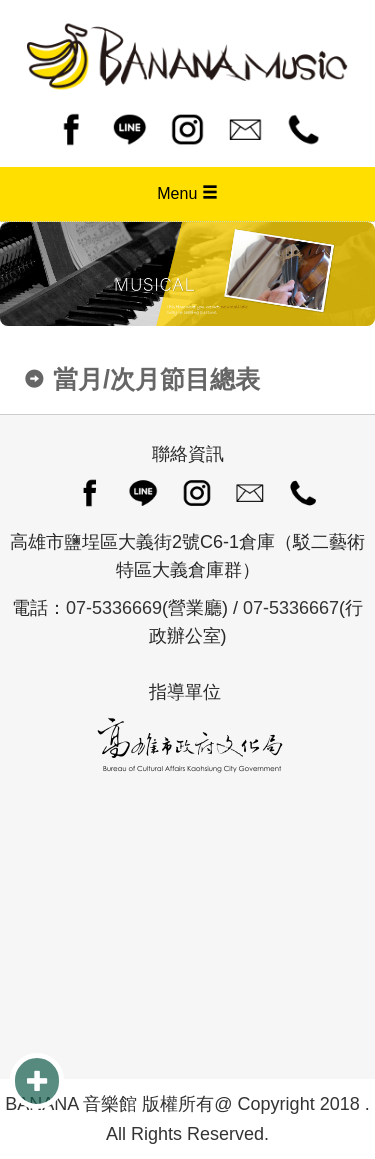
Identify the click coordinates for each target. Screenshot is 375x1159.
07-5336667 (291, 608)
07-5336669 (114, 608)
